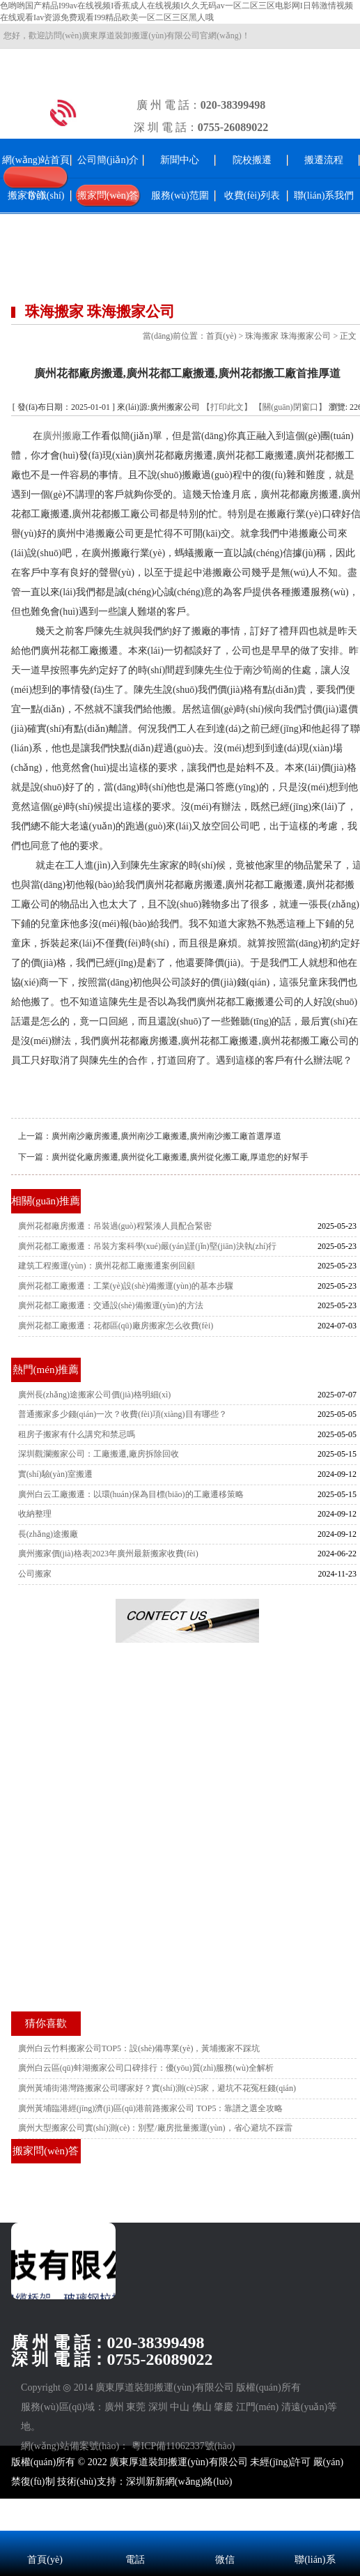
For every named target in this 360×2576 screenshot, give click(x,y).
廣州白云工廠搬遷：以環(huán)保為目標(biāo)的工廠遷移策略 (131, 1494)
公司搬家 (35, 1574)
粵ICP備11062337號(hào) (183, 2446)
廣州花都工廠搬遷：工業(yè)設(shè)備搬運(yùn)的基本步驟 (125, 1286)
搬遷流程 (323, 160)
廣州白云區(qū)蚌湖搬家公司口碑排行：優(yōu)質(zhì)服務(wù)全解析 (146, 2068)
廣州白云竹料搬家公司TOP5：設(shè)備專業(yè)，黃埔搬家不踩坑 (139, 2048)
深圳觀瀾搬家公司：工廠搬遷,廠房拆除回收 (98, 1454)
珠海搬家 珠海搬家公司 (288, 336)
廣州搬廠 (61, 436)
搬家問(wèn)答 (108, 195)
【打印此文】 (227, 407)
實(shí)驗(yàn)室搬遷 (55, 1474)
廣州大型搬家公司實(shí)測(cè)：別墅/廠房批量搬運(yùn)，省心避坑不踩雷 (155, 2128)
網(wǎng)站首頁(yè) (36, 177)
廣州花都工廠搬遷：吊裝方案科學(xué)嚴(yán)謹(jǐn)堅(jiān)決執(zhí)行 (147, 1246)
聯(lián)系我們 (324, 195)
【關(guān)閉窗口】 (290, 407)
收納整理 (35, 1514)
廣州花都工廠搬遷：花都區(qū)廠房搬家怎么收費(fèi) (116, 1326)
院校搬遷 (252, 160)
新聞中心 (179, 160)
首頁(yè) (221, 336)
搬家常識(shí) (36, 195)
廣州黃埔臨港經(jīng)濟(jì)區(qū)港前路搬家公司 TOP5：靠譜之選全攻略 (150, 2108)
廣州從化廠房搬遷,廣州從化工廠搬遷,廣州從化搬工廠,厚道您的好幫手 (180, 1157)
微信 (225, 2559)
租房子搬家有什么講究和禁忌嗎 (76, 1434)
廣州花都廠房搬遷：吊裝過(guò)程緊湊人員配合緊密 (115, 1226)
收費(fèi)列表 (252, 195)
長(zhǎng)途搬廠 (48, 1534)
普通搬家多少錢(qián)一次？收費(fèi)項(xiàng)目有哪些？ (122, 1414)
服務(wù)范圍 (179, 195)
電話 (135, 2559)
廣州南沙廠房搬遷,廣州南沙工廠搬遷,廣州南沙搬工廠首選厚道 (166, 1136)
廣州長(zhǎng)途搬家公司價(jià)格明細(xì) (94, 1395)
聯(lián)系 (315, 2559)
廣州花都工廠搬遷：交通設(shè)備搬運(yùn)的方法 (110, 1305)
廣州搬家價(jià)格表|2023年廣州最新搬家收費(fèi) (108, 1553)
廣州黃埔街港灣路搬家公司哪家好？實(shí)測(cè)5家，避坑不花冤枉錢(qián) (157, 2088)
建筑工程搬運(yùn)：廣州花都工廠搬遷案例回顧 (106, 1266)
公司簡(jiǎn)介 (108, 160)
